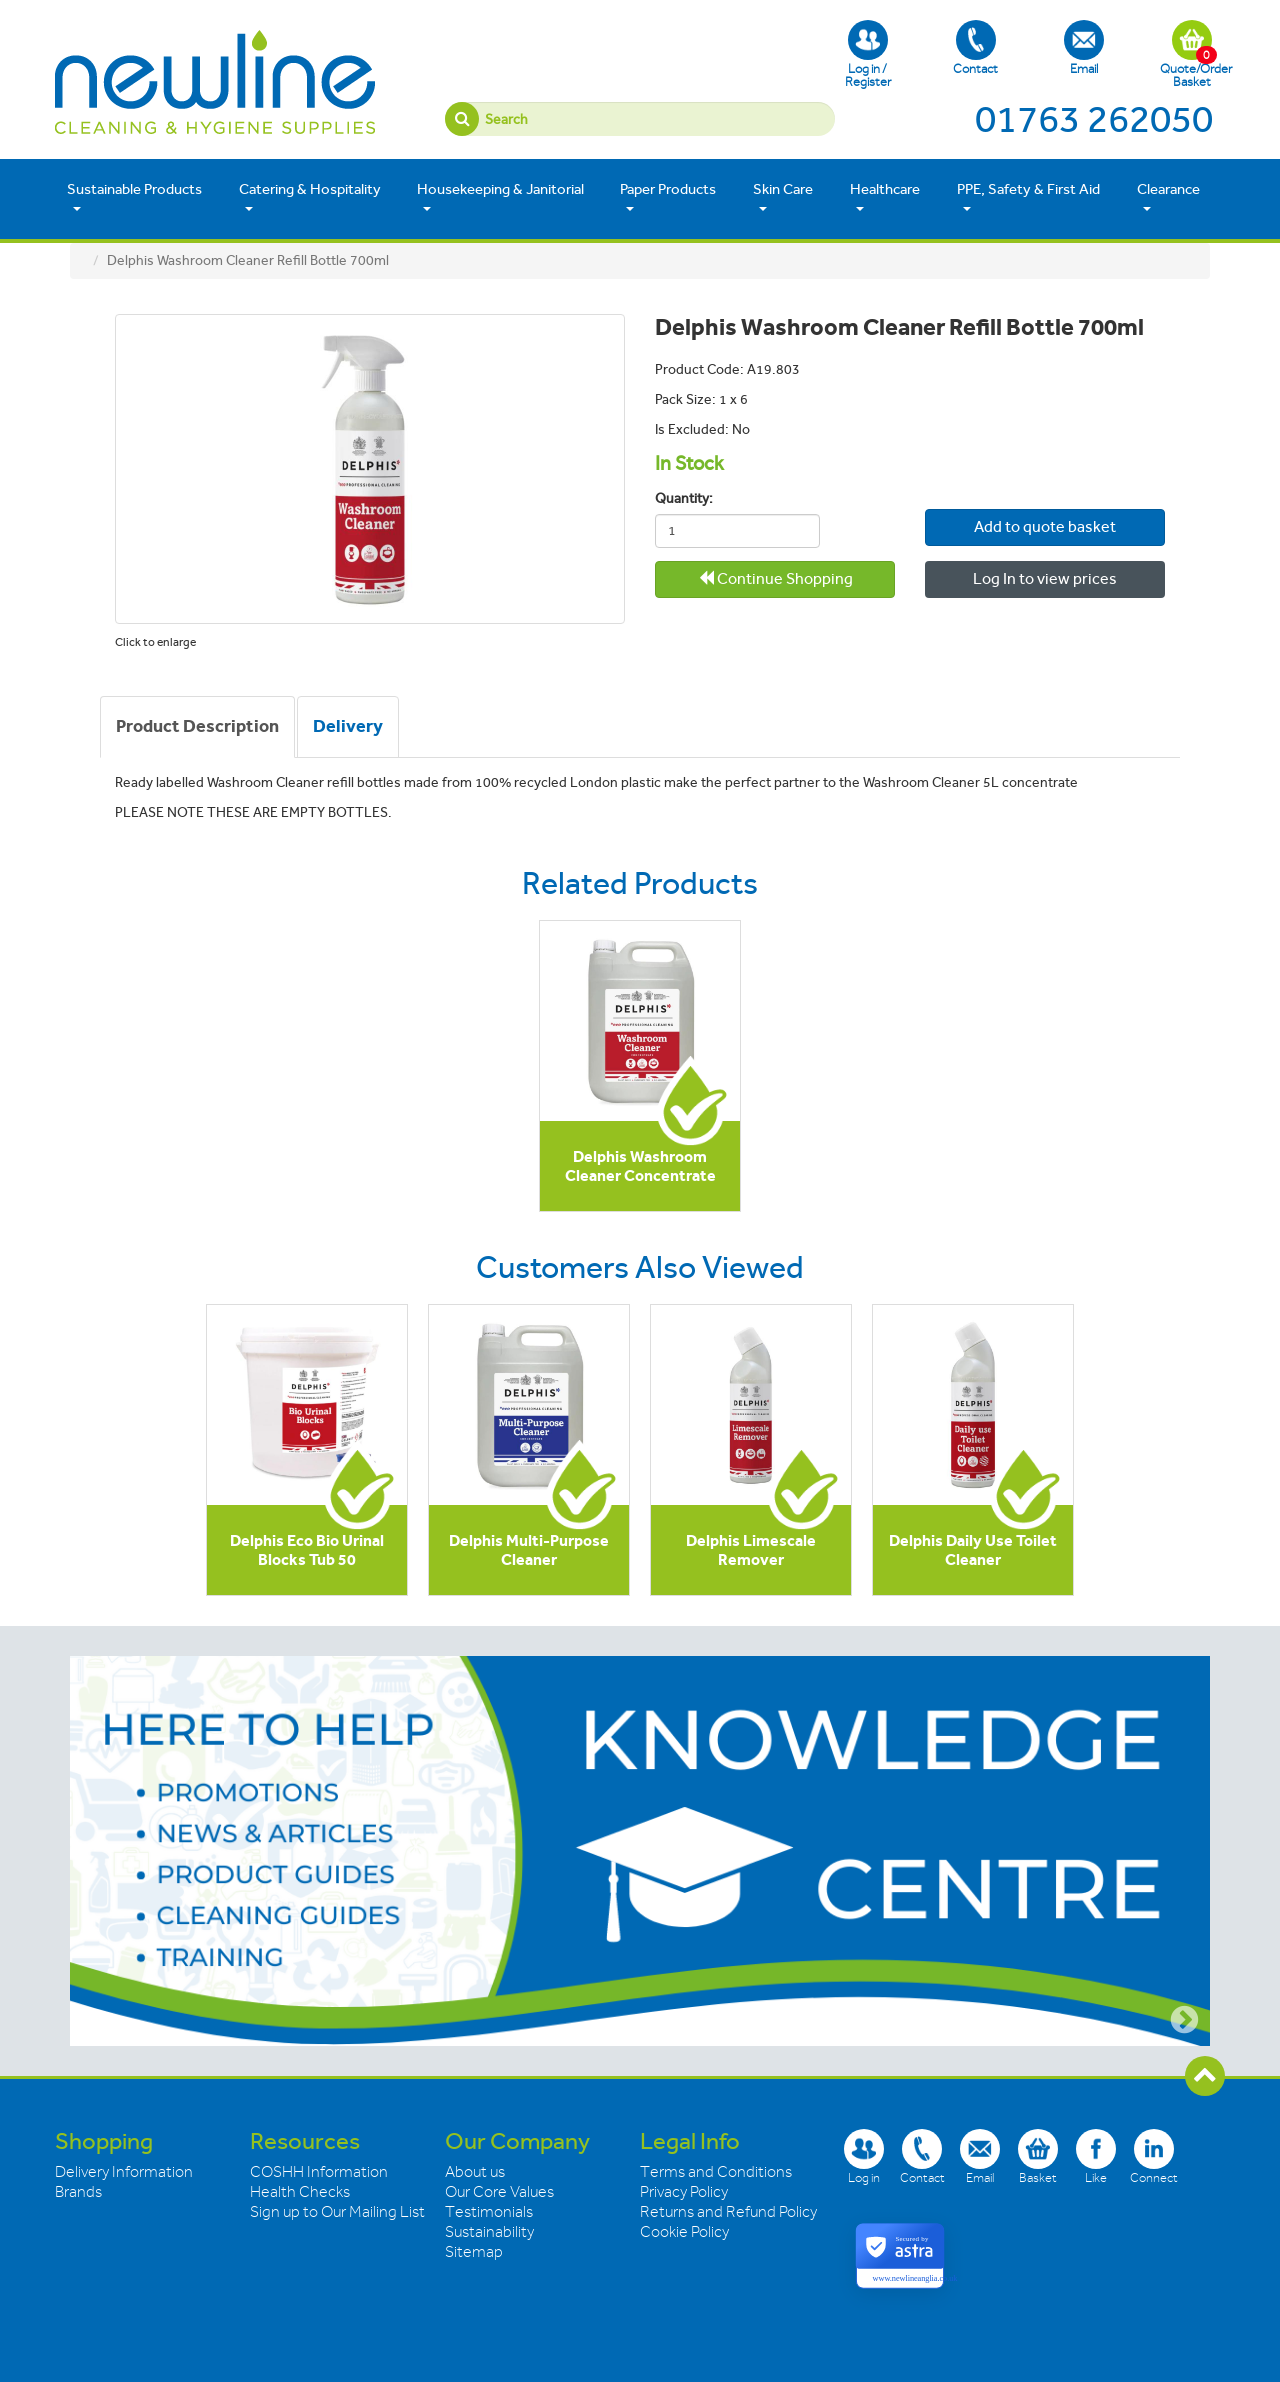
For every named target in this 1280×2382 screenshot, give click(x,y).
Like (1096, 2156)
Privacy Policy (684, 2192)
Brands (78, 2192)
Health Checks (300, 2192)
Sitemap (474, 2252)
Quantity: (684, 498)
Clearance (1168, 197)
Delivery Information (124, 2172)
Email (1084, 48)
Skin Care (783, 197)
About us (475, 2172)
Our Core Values (499, 2192)
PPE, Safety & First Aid (1028, 197)
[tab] (197, 727)
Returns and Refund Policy (728, 2212)
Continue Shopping (775, 578)
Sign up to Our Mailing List (337, 2212)
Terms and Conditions (716, 2172)
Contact (975, 48)
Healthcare (885, 197)
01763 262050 (1094, 119)
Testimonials (489, 2212)
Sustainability (489, 2232)
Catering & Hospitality (310, 197)
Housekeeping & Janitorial (500, 197)
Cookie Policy (684, 2232)
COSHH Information (319, 2172)
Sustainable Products (134, 197)
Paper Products (668, 197)
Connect (1154, 2156)
